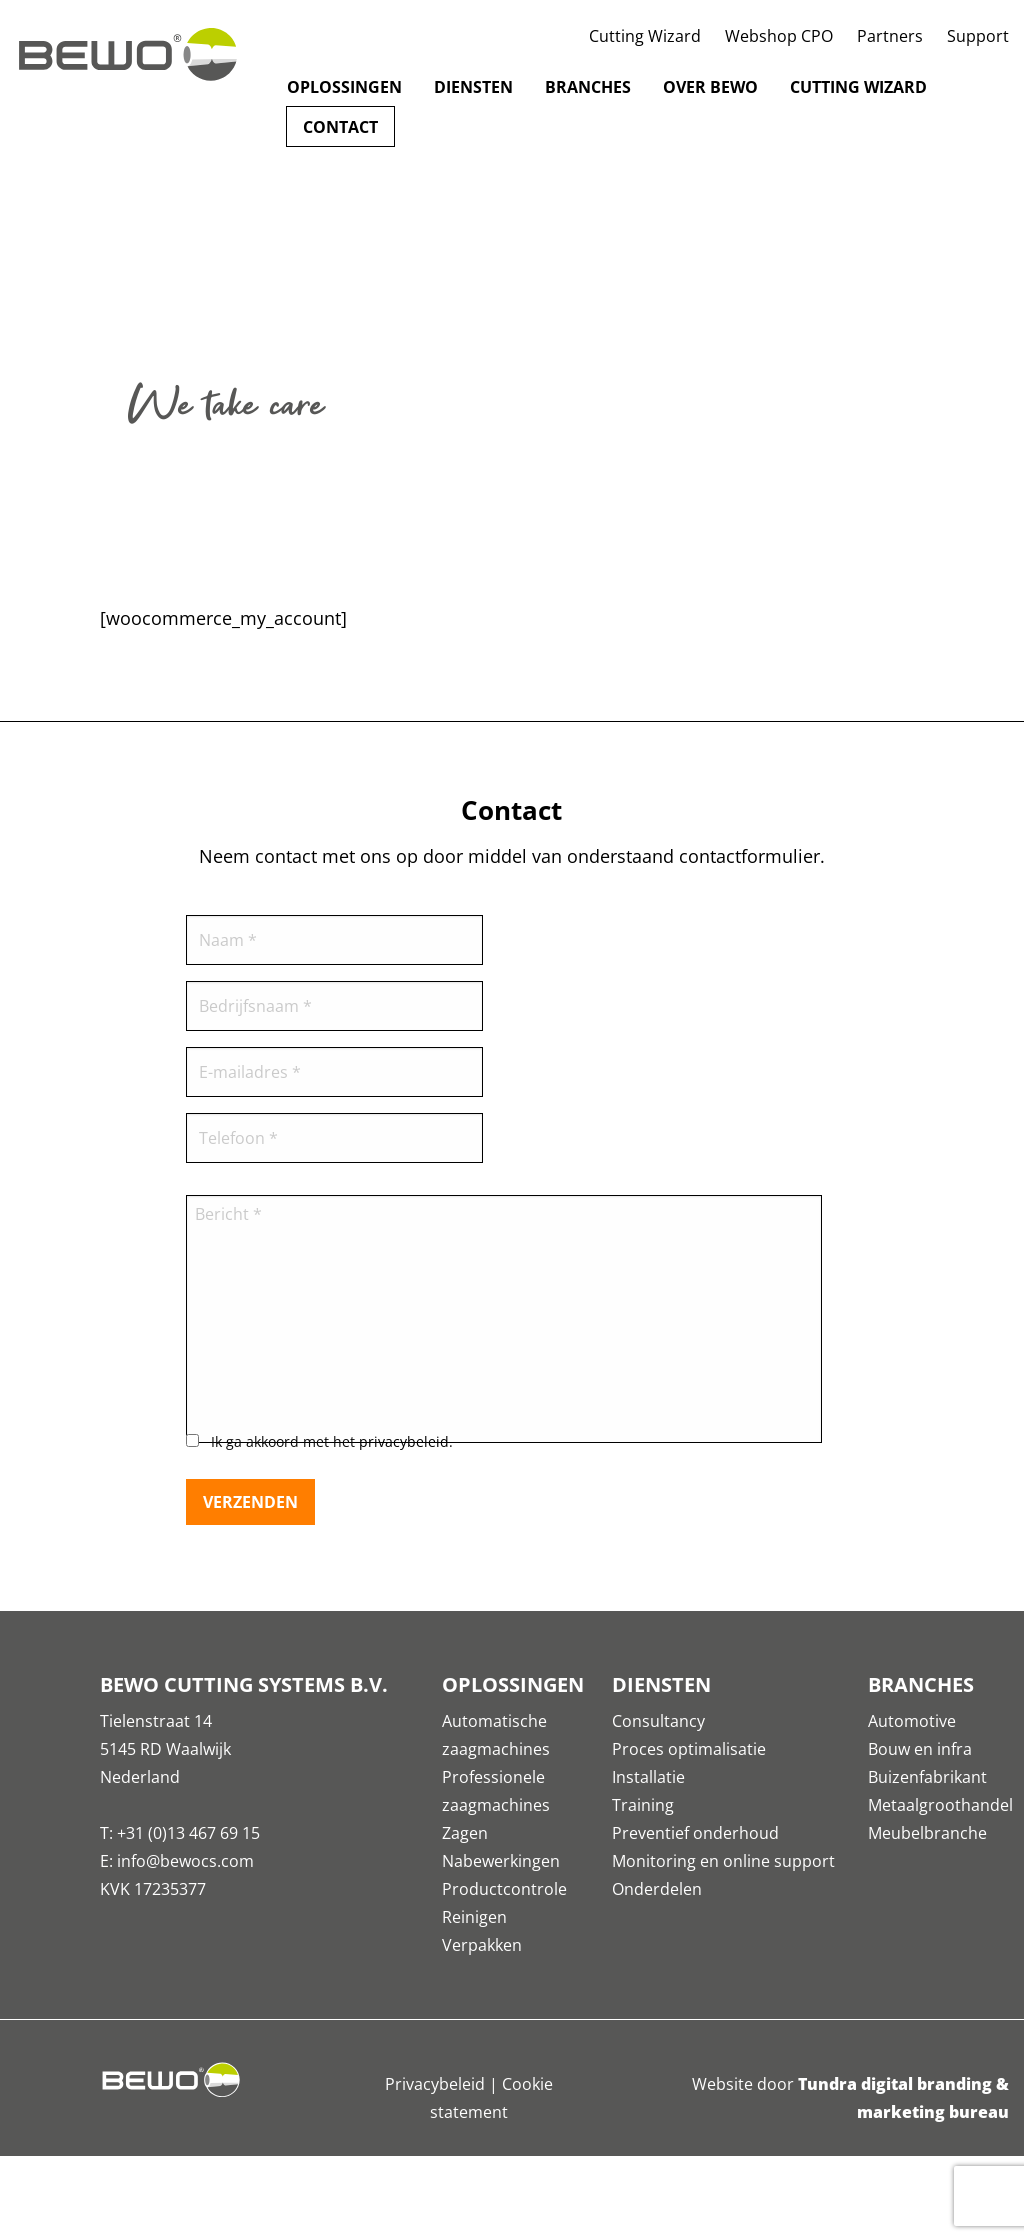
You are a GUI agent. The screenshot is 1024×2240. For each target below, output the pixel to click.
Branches (588, 87)
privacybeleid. (406, 1441)
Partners (890, 36)
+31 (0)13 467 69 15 (188, 1833)
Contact (340, 127)
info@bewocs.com (185, 1861)
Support (978, 36)
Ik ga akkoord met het (332, 1441)
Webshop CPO (779, 36)
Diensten (473, 87)
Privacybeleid (435, 2084)
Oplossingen (344, 87)
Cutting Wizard (645, 36)
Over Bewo (710, 87)
